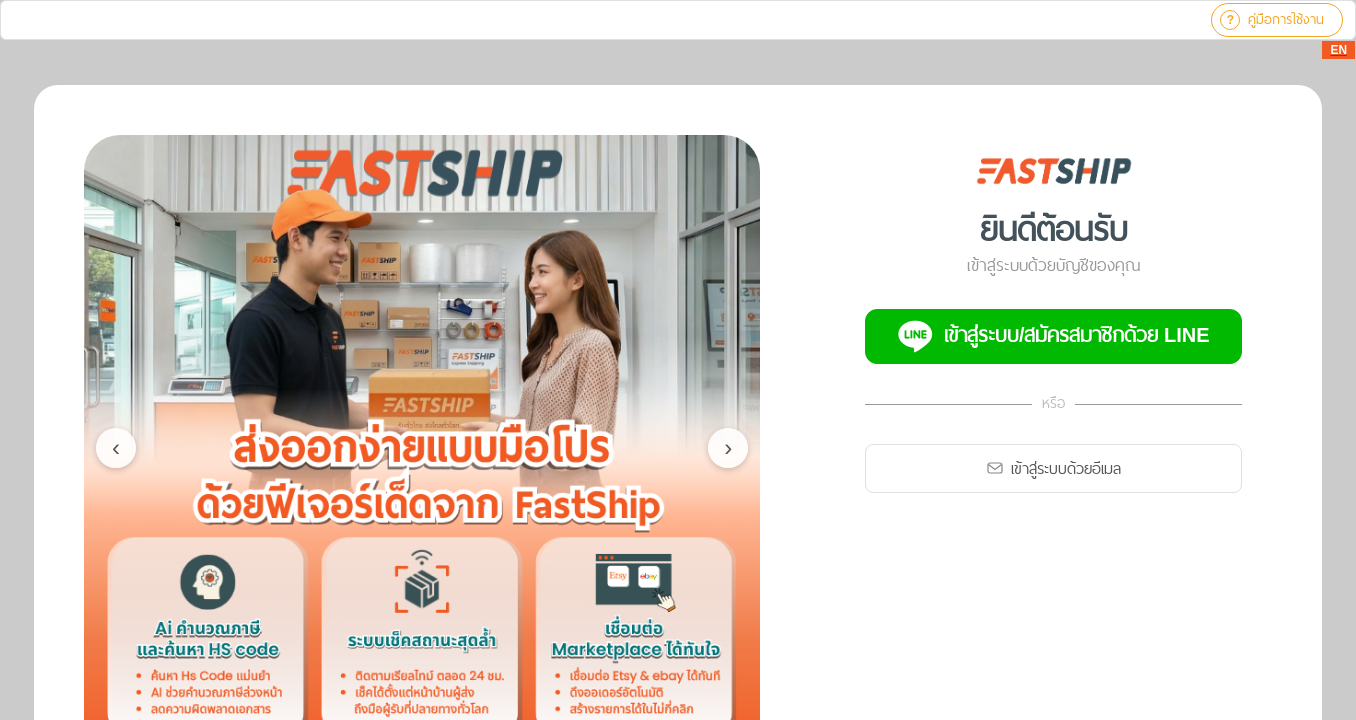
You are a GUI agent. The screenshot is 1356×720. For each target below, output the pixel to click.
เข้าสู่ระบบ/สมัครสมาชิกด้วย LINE (1054, 336)
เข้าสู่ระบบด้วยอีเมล (1054, 468)
